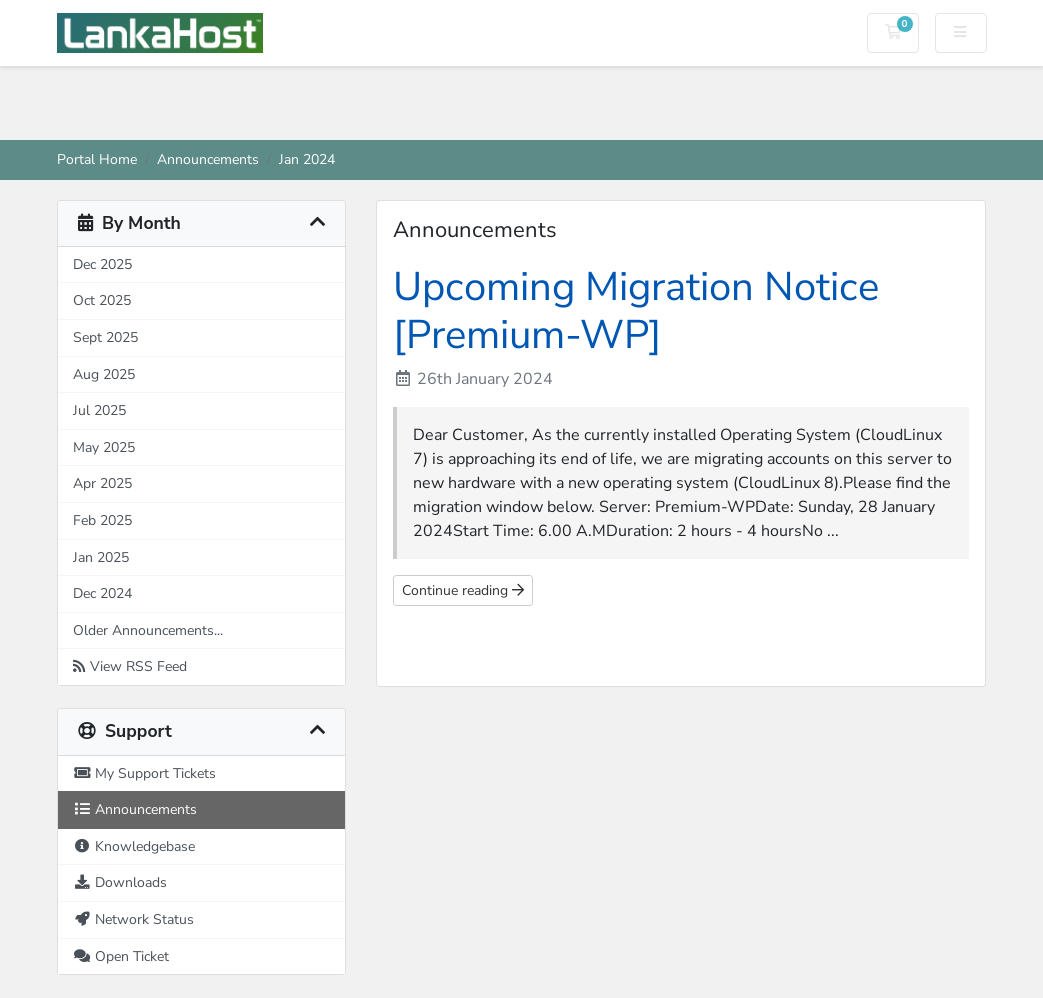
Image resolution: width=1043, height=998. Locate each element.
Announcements (208, 159)
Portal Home (97, 159)
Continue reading (463, 590)
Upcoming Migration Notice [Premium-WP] (636, 311)
